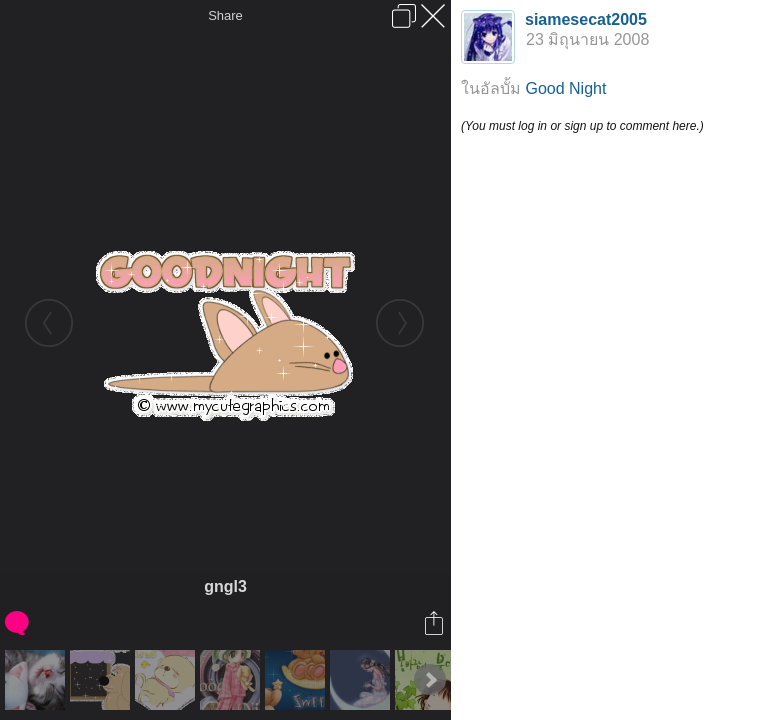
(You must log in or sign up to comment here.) (582, 126)
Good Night (565, 88)
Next (430, 680)
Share (225, 15)
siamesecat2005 (586, 19)
